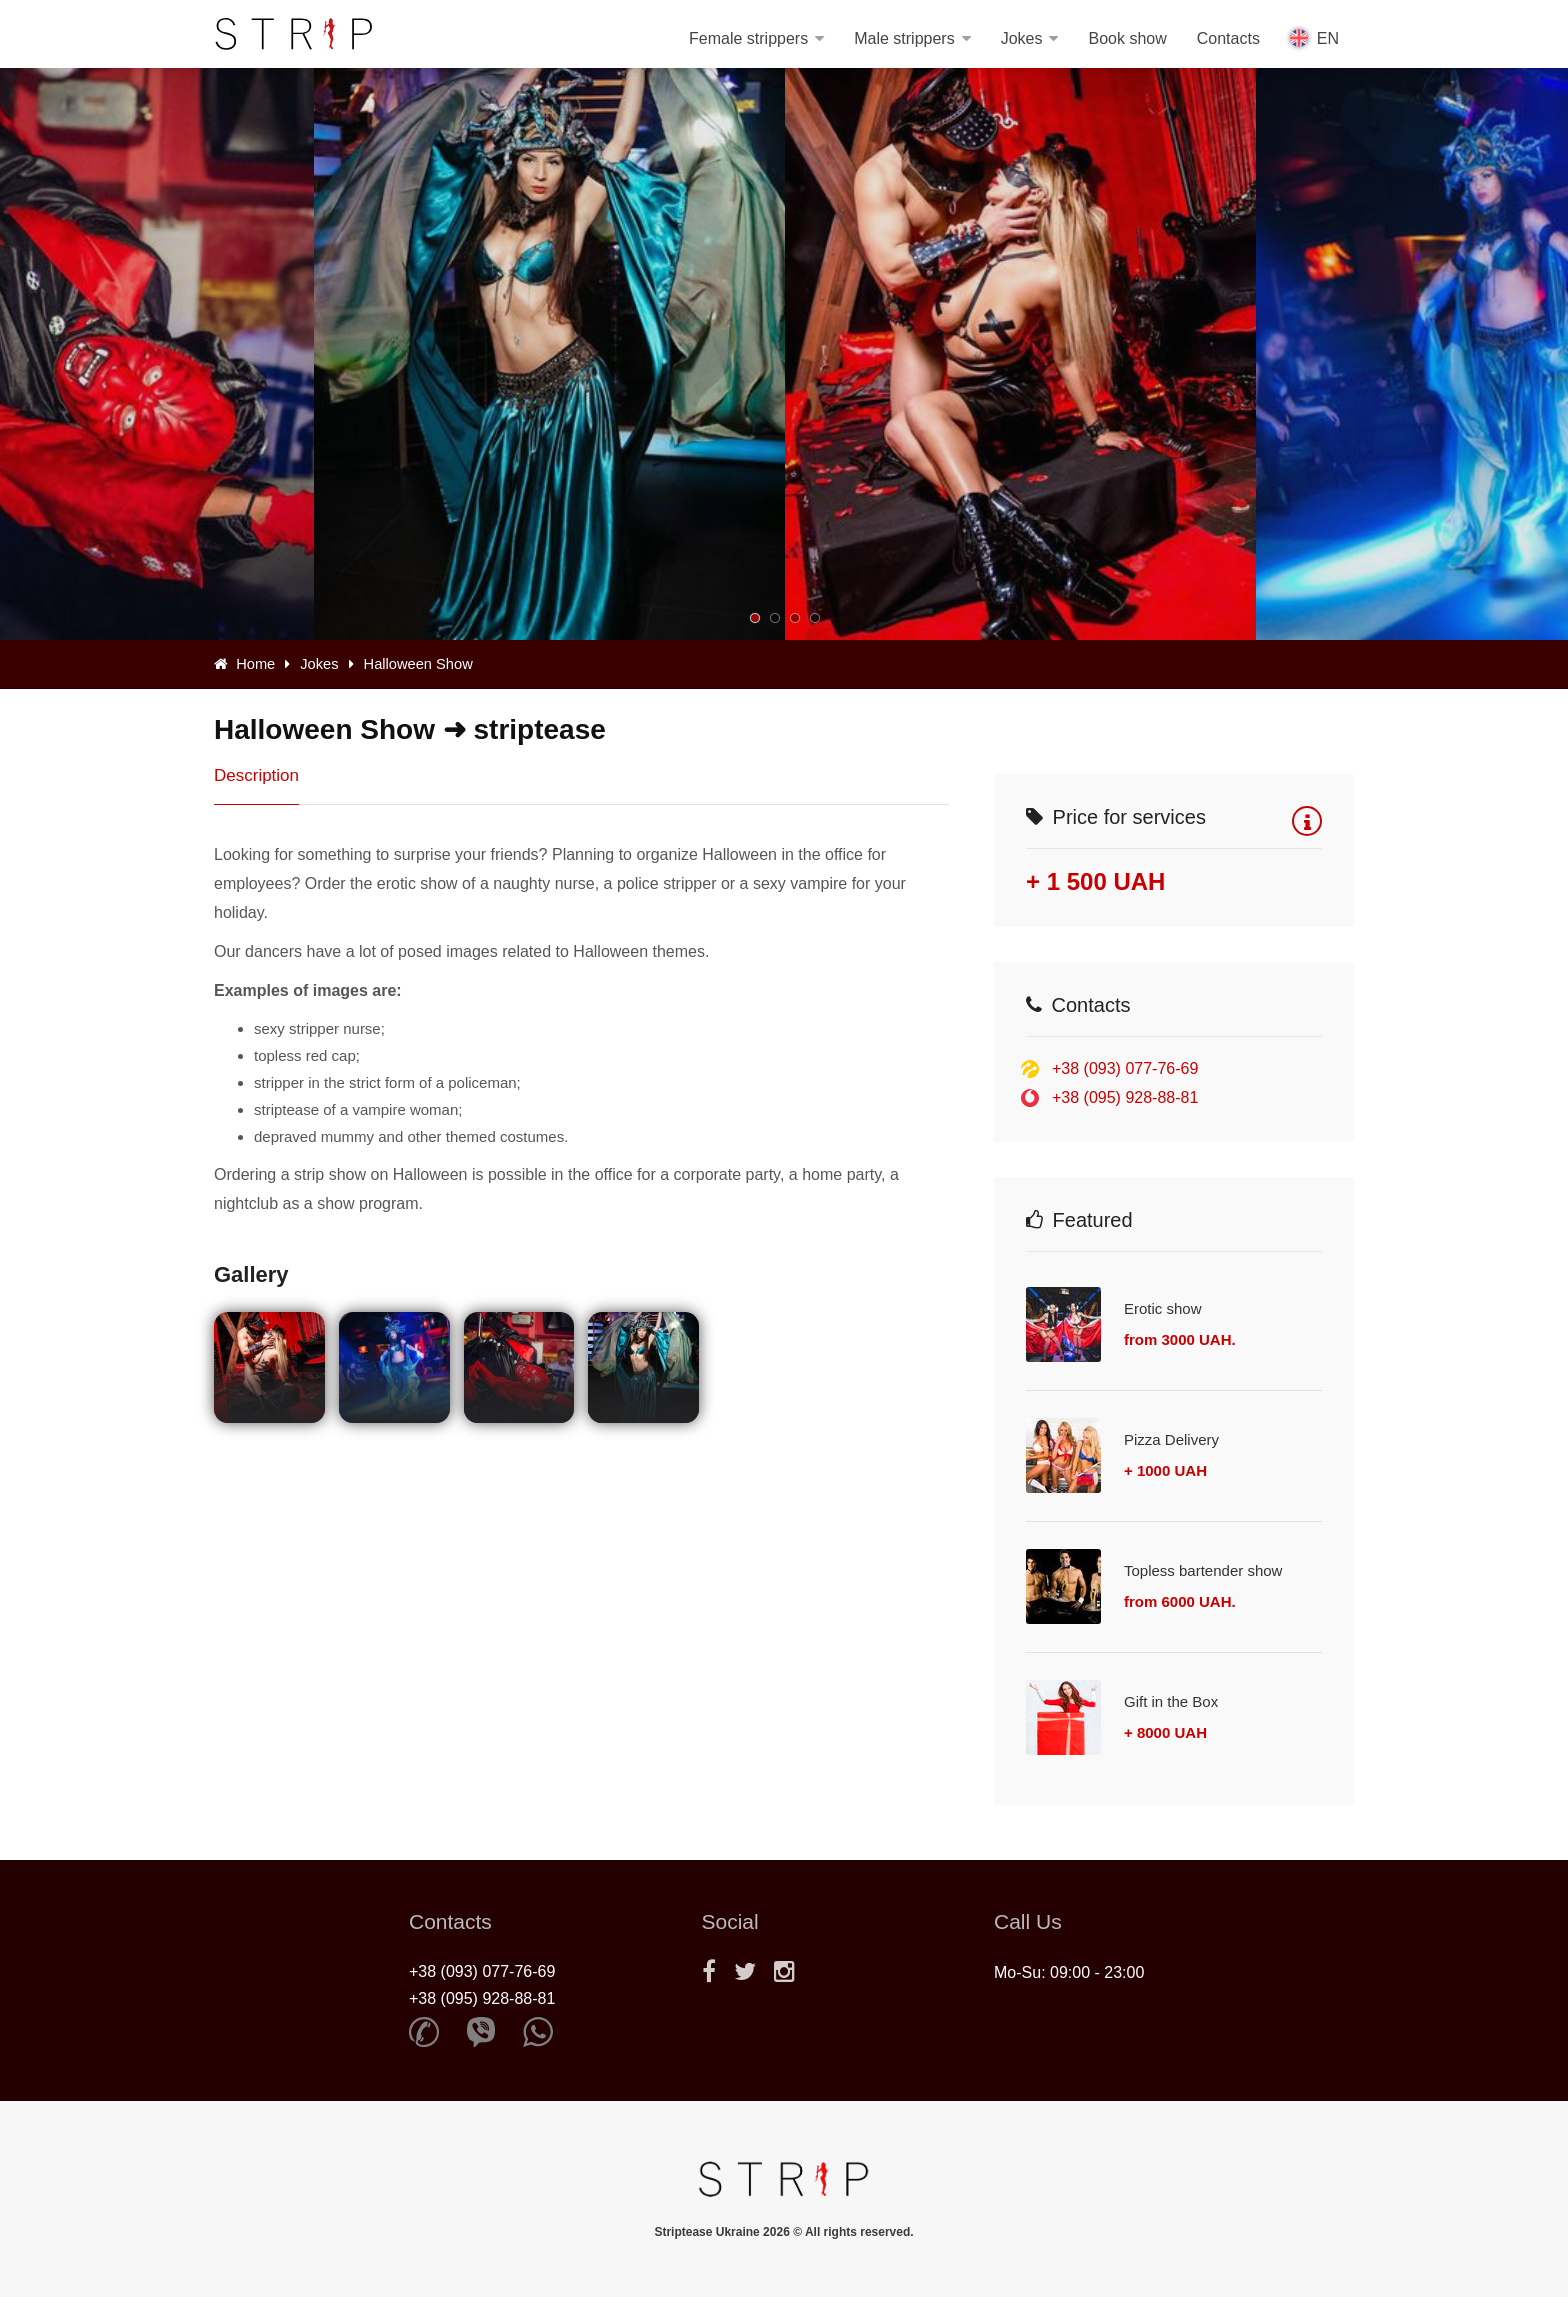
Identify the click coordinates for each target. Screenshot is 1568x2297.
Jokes (1022, 38)
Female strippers (748, 38)
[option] (1020, 354)
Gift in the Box (1171, 1701)
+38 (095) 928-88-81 (1125, 1097)
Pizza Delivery (1171, 1439)
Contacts (1228, 38)
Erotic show (1163, 1308)
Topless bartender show (1203, 1570)
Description (256, 775)
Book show (1127, 38)
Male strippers (904, 38)
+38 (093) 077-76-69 (1125, 1068)
